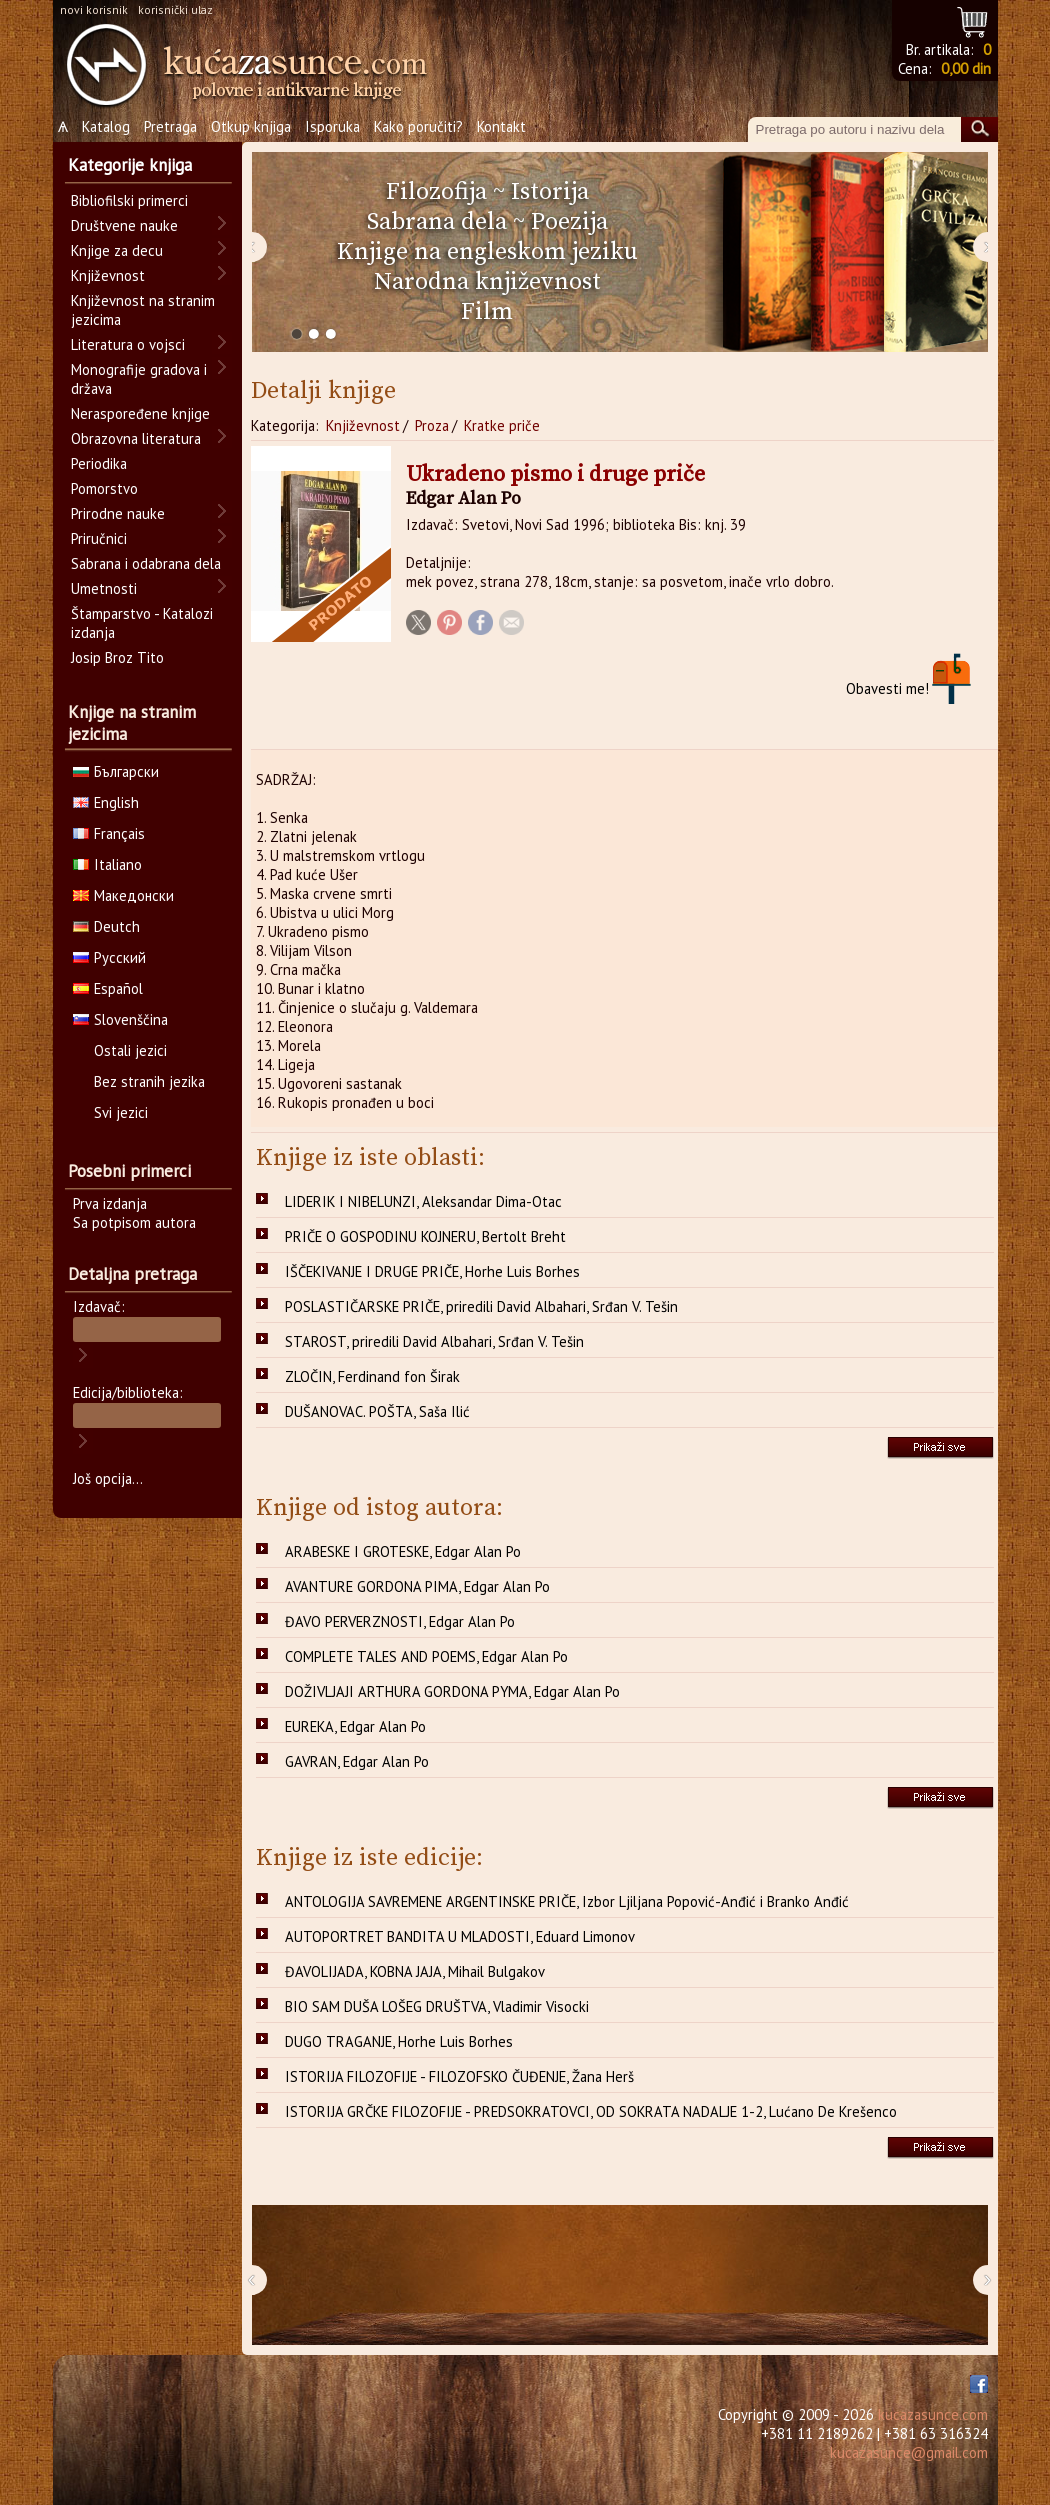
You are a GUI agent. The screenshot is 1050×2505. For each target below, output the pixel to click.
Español (108, 988)
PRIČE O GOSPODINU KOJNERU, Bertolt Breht (425, 1236)
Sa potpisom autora (134, 1222)
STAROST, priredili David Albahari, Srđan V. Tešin (434, 1341)
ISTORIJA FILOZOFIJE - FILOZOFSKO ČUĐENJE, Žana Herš (459, 2076)
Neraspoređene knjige (140, 413)
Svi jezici (121, 1112)
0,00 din (966, 68)
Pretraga (170, 126)
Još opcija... (108, 1478)
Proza (432, 425)
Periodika (99, 463)
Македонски (123, 895)
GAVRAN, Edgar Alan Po (357, 1761)
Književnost (363, 425)
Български (116, 771)
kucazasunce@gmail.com (909, 2452)
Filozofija (436, 192)
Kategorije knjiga (130, 165)
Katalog (106, 126)
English (106, 802)
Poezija (569, 222)
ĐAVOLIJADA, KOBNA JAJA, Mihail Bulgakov (415, 1971)
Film (487, 312)
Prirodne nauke (118, 513)
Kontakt (501, 126)
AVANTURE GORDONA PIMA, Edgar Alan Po (417, 1586)
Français (109, 833)
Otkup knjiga (251, 126)
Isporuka (332, 126)
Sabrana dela (437, 222)
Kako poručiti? (418, 126)
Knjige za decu (117, 250)
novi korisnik (94, 9)
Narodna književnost (487, 282)
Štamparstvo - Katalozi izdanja (142, 623)
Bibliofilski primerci (129, 200)
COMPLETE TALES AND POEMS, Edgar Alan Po (426, 1656)
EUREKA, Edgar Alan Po (355, 1726)
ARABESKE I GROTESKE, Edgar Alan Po (403, 1551)
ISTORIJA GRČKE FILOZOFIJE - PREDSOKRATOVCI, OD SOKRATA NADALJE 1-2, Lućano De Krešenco (591, 2111)
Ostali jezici (130, 1050)
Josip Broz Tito (117, 657)
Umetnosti (104, 588)
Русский (109, 957)
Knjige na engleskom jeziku (487, 252)
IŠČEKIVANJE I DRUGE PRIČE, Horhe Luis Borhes (432, 1271)
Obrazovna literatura (136, 438)
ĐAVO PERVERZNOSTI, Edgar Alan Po (400, 1621)
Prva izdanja (110, 1203)
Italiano (107, 864)
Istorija (550, 192)
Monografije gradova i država (139, 379)
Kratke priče (502, 425)
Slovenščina (120, 1019)
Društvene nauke (124, 225)
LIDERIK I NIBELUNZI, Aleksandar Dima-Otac (423, 1201)
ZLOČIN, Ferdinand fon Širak (372, 1376)
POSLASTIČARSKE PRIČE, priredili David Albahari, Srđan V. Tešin (481, 1306)
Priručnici (99, 538)
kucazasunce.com (933, 2414)
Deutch (106, 926)
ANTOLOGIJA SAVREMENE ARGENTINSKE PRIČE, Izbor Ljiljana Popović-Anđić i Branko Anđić (567, 1901)
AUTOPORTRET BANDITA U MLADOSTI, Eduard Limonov (460, 1936)
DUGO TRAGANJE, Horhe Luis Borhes (399, 2041)
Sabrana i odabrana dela (146, 563)
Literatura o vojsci (128, 344)
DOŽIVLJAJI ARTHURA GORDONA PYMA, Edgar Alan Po (452, 1691)
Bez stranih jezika (149, 1081)
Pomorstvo (104, 488)
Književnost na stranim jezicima (143, 310)
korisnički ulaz (175, 9)
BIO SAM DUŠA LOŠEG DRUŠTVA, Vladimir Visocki (437, 2006)
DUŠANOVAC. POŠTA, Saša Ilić (377, 1411)
